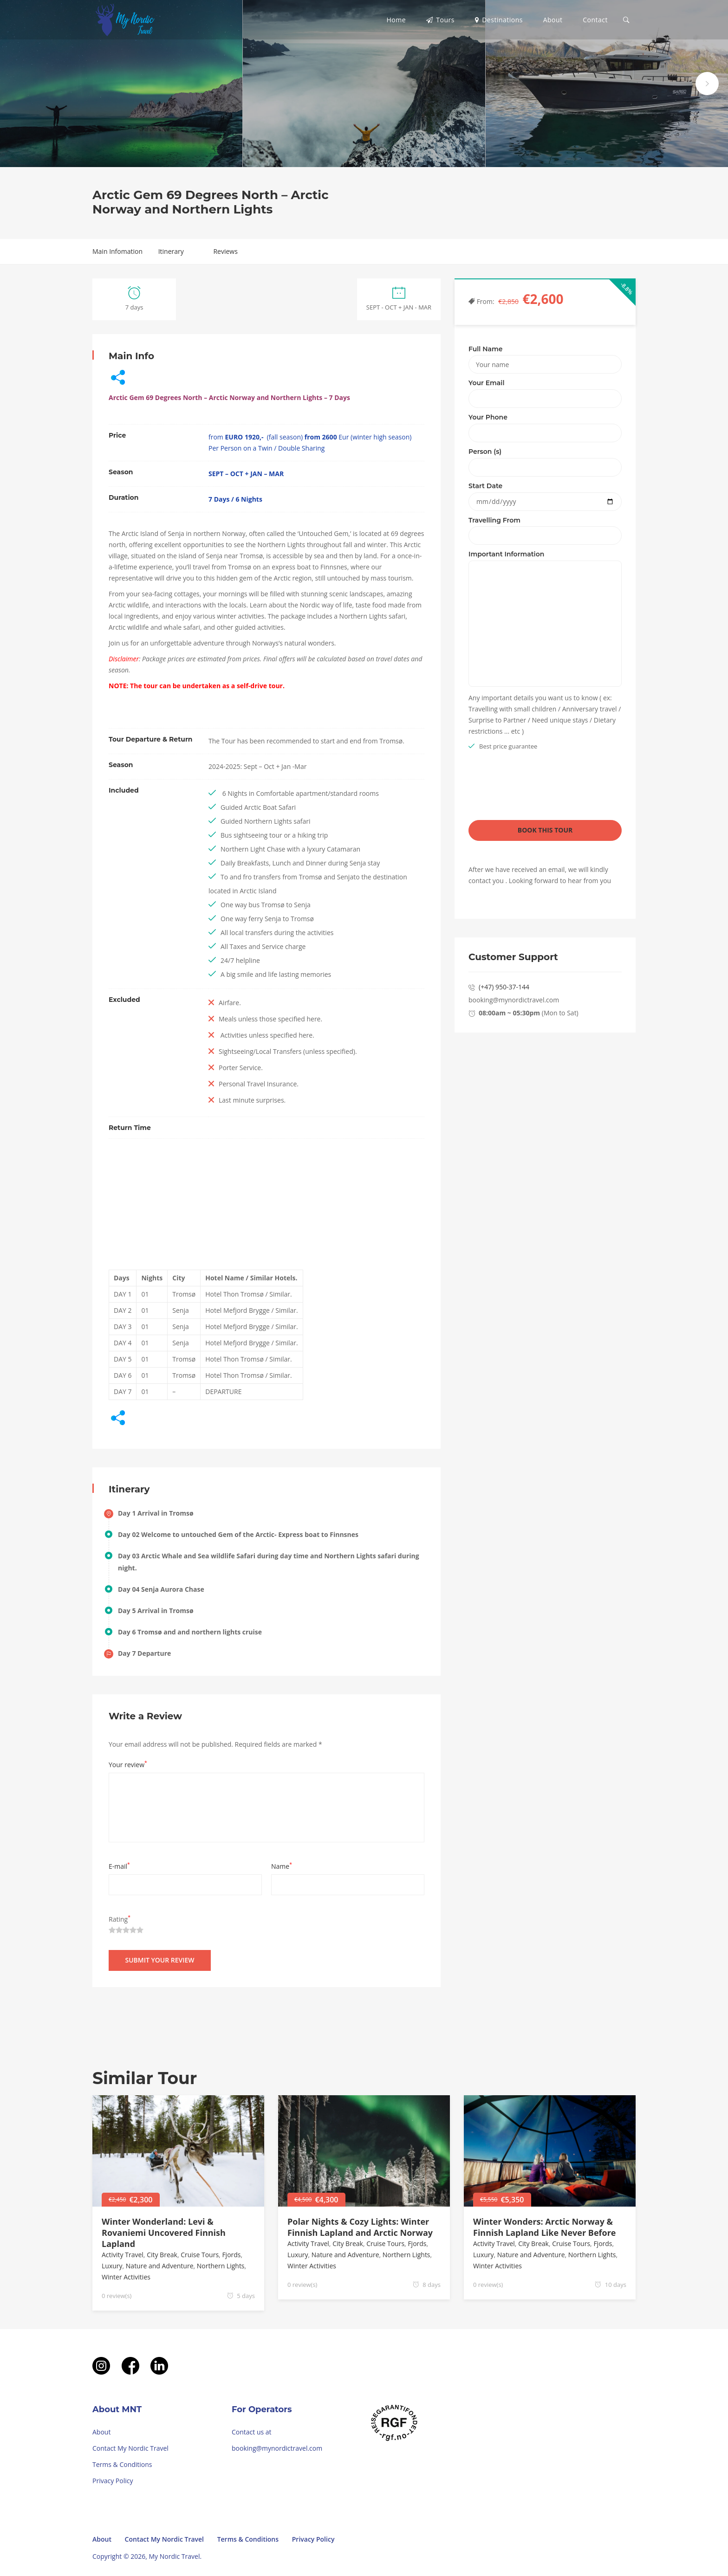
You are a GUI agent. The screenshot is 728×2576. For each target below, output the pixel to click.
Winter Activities (126, 2277)
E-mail (119, 1866)
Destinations (499, 19)
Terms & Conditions (122, 2464)
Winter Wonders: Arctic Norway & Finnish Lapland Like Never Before (544, 2227)
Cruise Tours (200, 2254)
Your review (128, 1764)
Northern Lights (221, 2265)
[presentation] (539, 788)
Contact (595, 19)
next (707, 83)
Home (396, 19)
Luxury (112, 2265)
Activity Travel (122, 2254)
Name (281, 1866)
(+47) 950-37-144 (504, 987)
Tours (440, 19)
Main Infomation (117, 251)
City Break (162, 2254)
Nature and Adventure (160, 2265)
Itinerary (171, 251)
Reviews (225, 251)
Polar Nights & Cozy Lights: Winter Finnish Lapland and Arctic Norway (360, 2227)
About (553, 19)
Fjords (231, 2254)
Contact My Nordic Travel (130, 2448)
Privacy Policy (112, 2480)
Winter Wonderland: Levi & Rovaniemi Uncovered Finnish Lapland (164, 2232)
